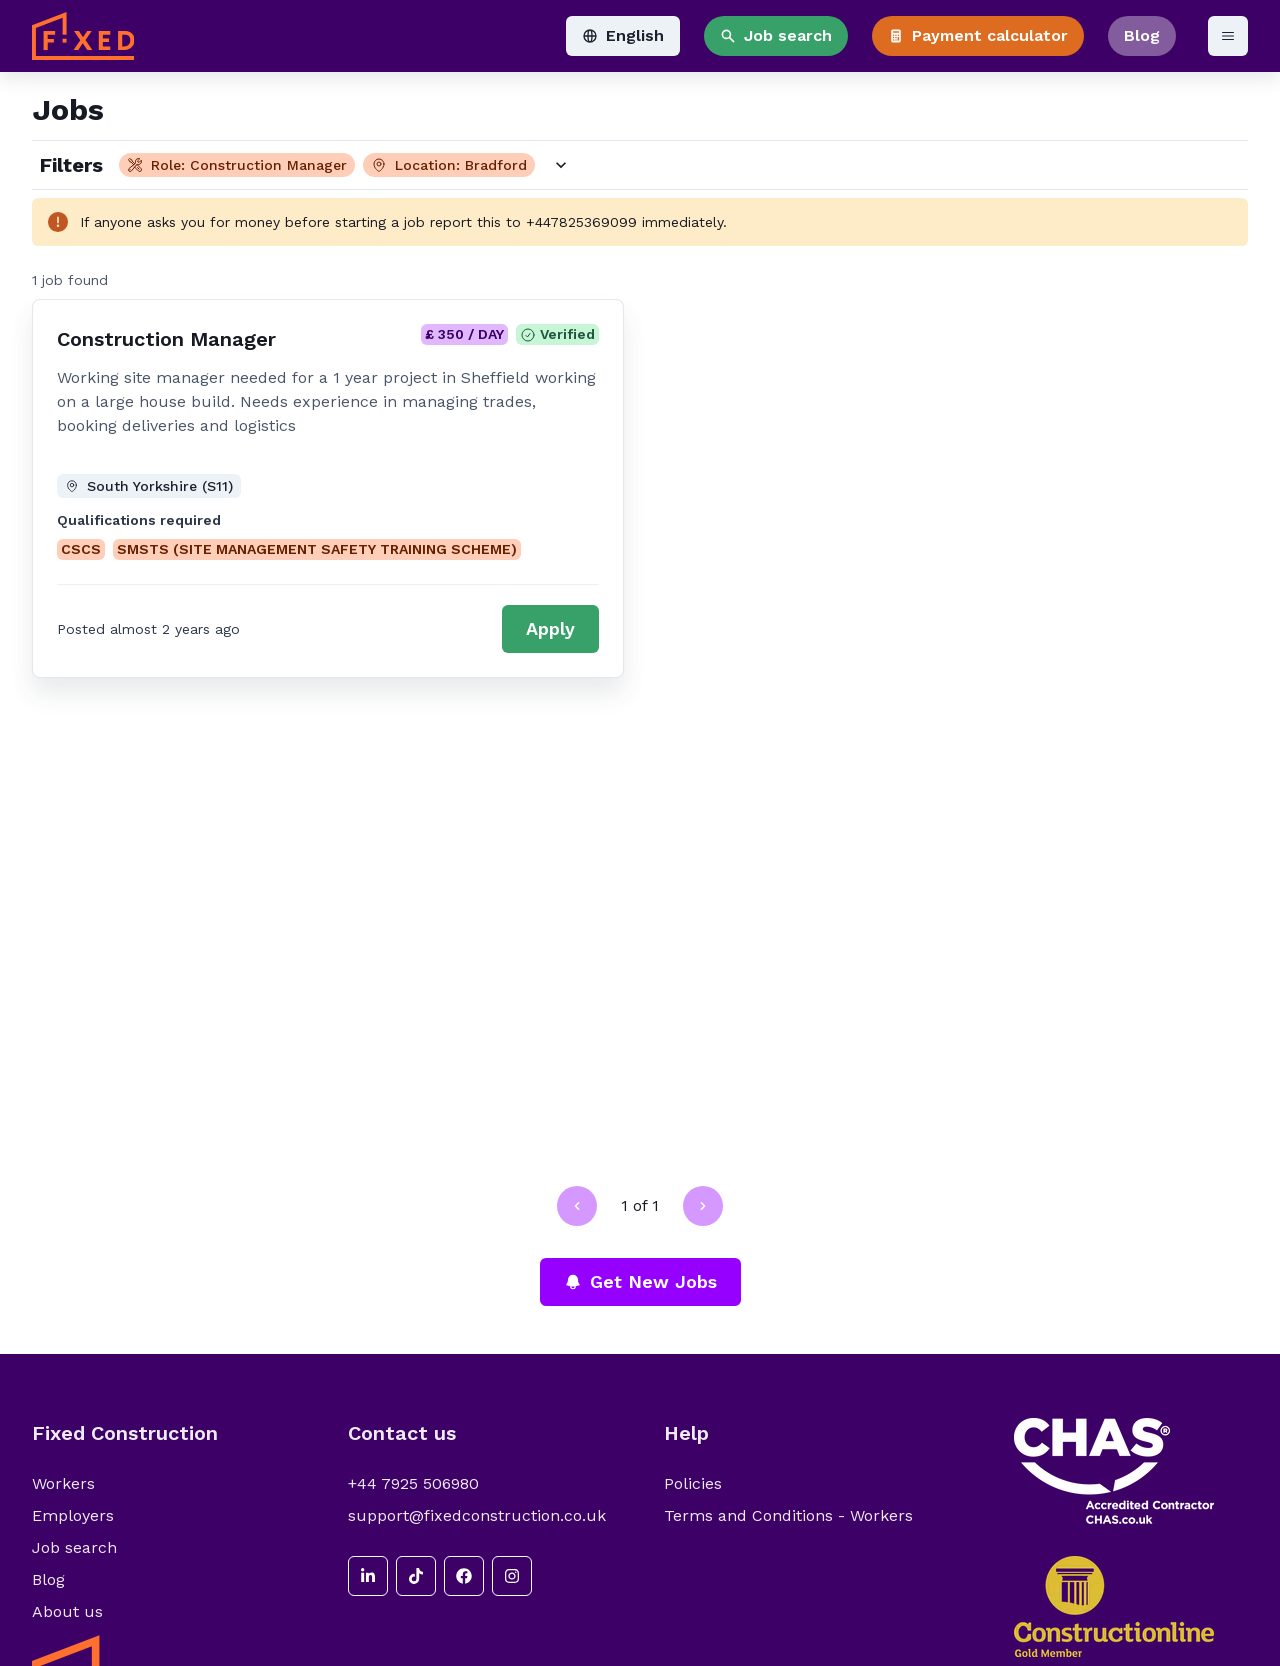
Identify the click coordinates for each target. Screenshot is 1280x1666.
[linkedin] (368, 1576)
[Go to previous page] (577, 1206)
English (623, 35)
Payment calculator (978, 35)
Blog (1142, 35)
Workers (63, 1483)
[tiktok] (416, 1576)
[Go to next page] (703, 1206)
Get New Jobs (640, 1281)
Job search (776, 35)
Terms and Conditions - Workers (788, 1515)
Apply (550, 628)
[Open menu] (1228, 36)
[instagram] (512, 1576)
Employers (73, 1515)
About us (67, 1611)
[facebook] (464, 1576)
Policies (693, 1483)
